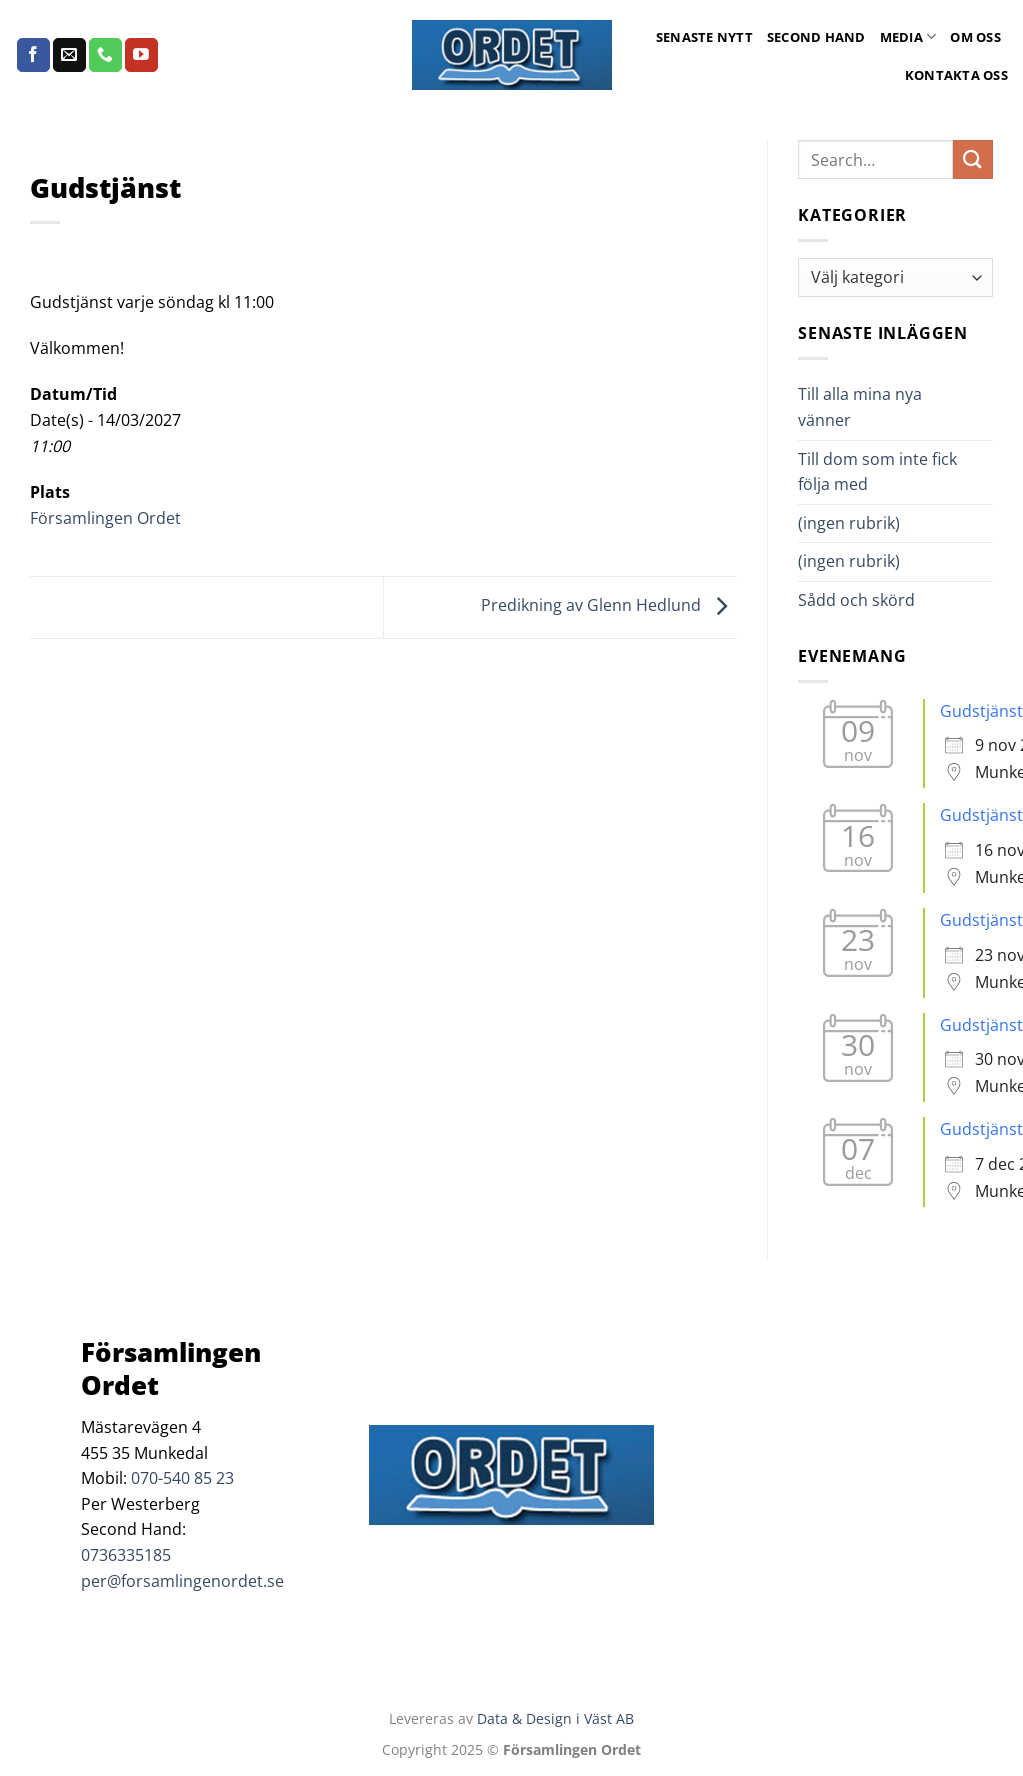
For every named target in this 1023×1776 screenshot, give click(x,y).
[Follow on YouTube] (141, 55)
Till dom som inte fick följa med (877, 472)
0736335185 (126, 1555)
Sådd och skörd (856, 600)
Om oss (975, 37)
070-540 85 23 (182, 1478)
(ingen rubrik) (849, 523)
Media (908, 36)
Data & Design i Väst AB (555, 1718)
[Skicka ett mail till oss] (69, 55)
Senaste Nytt (704, 37)
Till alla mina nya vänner (860, 407)
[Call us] (105, 55)
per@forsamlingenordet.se (182, 1581)
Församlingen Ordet (105, 518)
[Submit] (973, 159)
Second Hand (816, 37)
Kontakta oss (956, 75)
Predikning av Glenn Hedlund (609, 606)
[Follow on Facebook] (33, 55)
